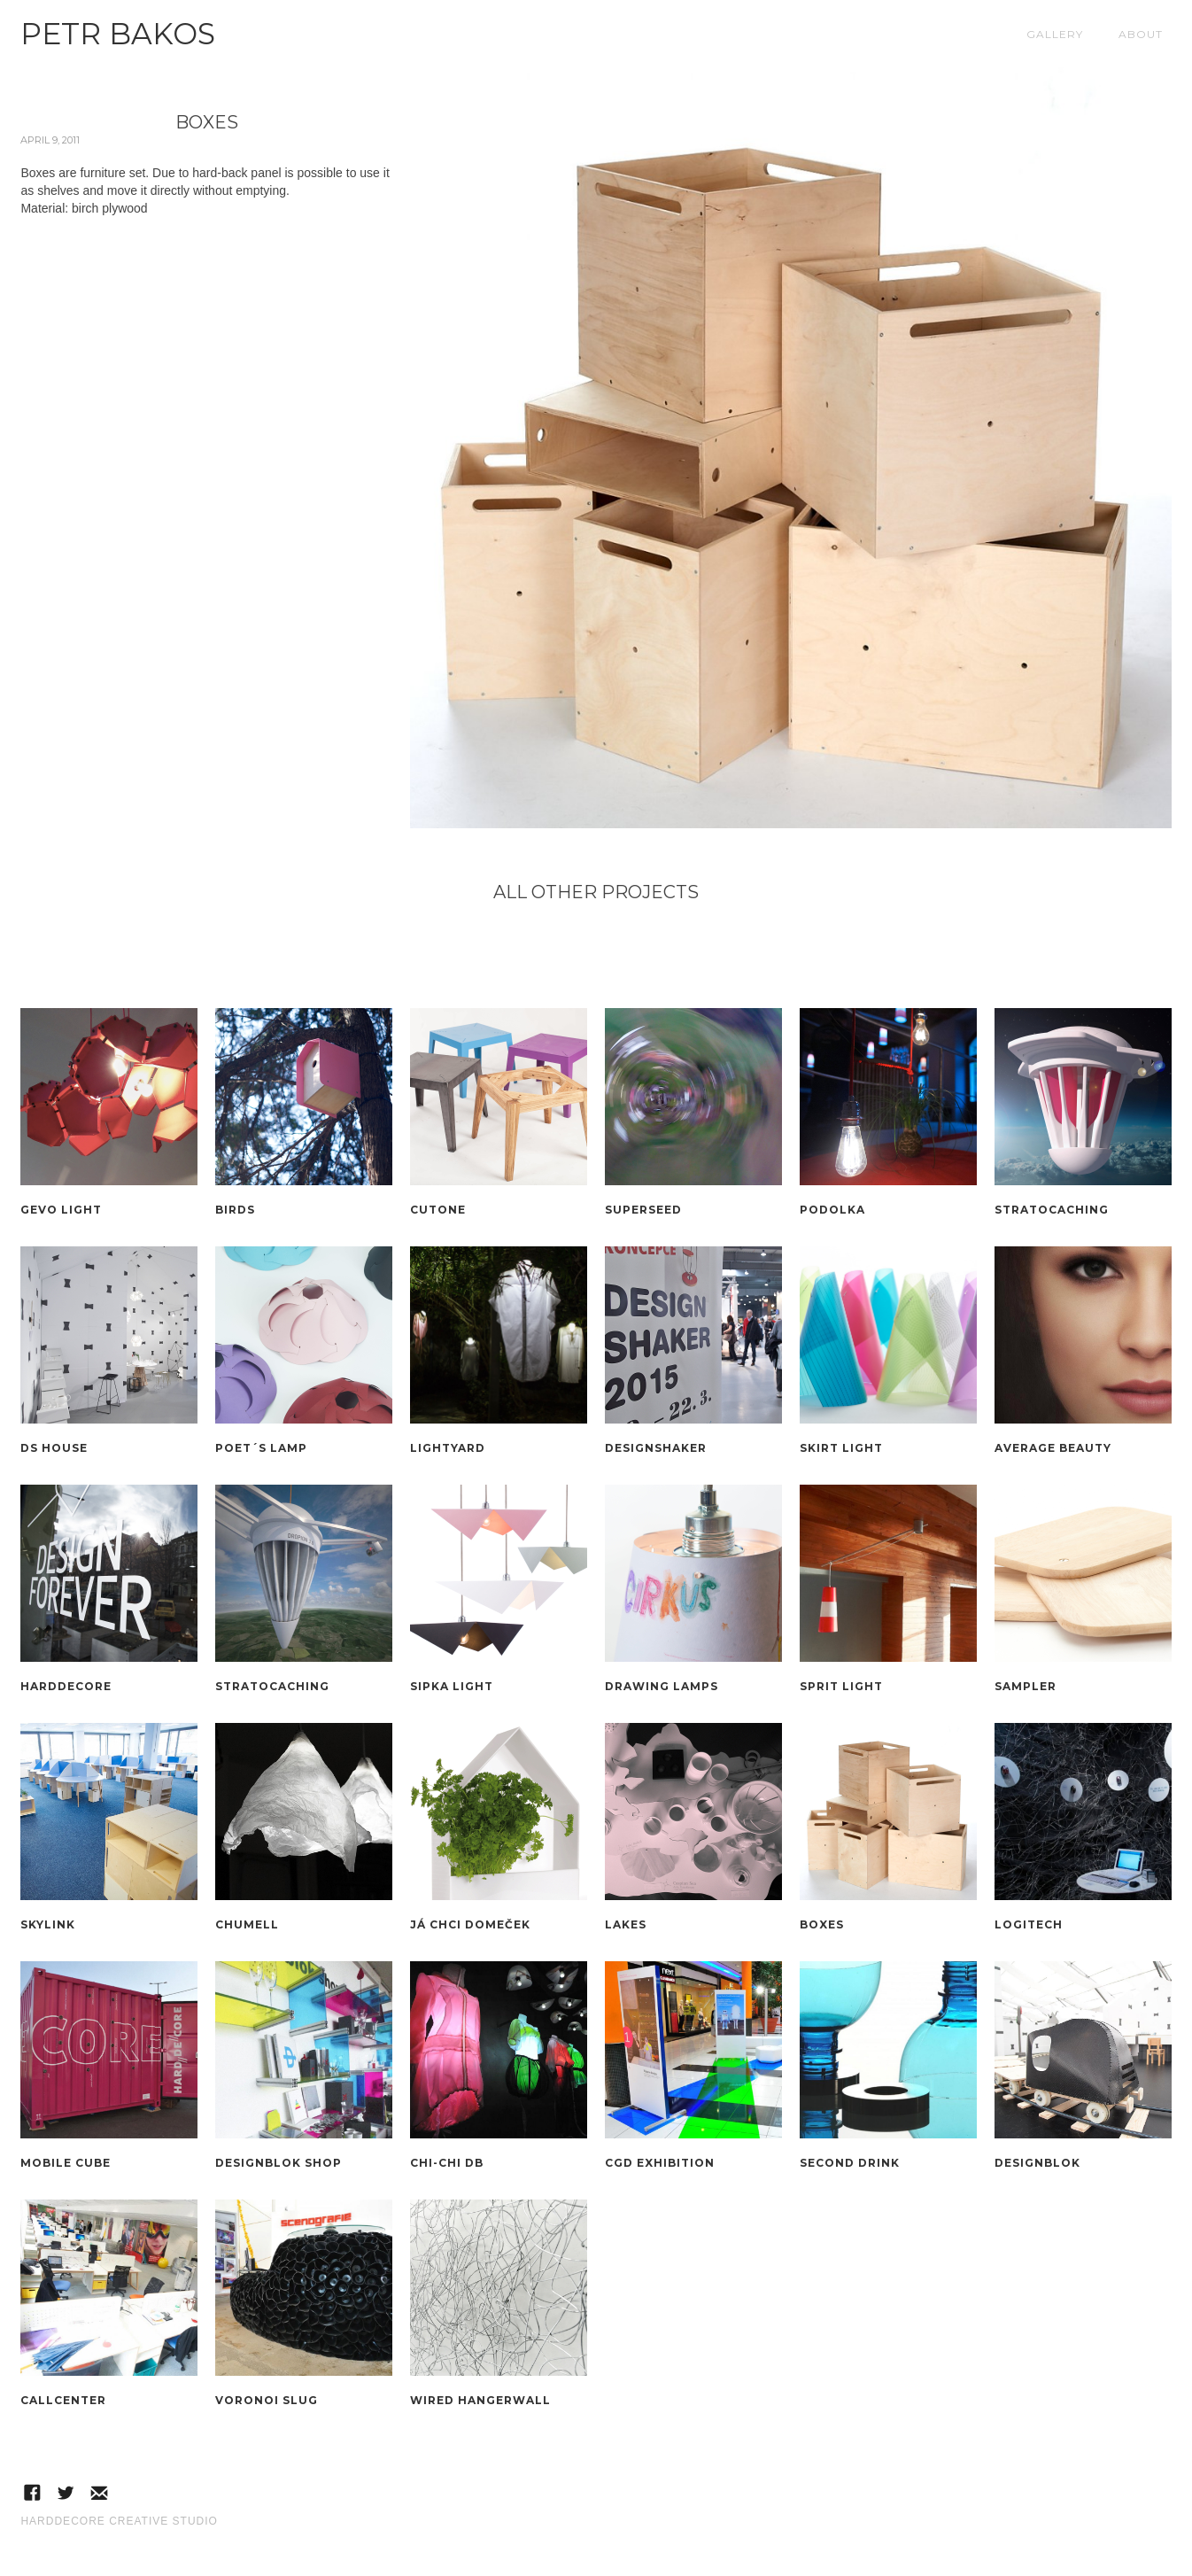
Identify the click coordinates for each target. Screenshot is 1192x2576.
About (1140, 34)
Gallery (1054, 34)
